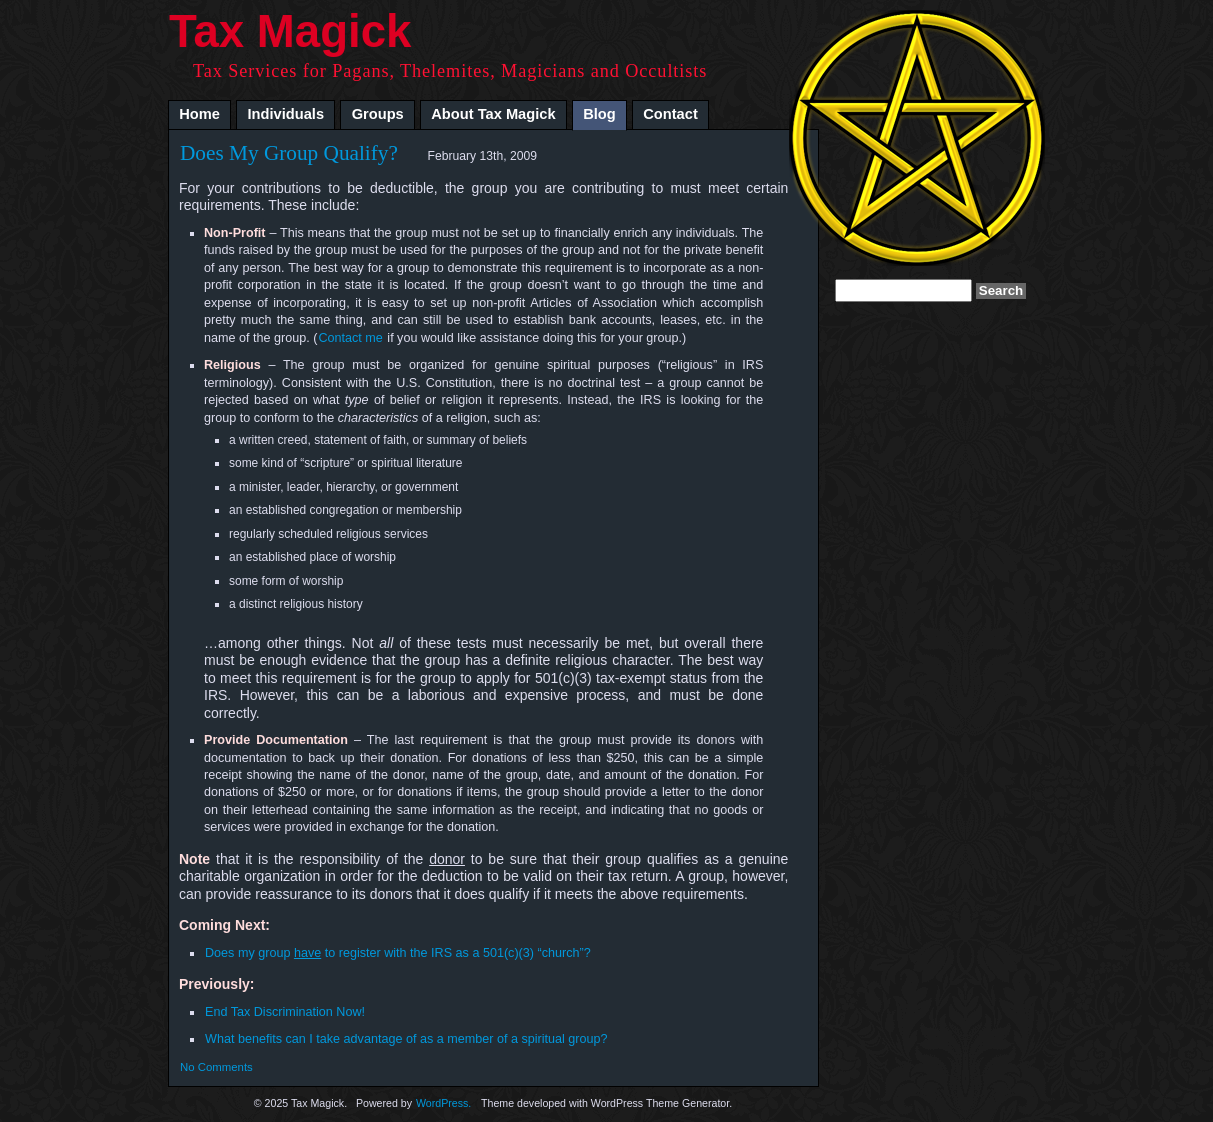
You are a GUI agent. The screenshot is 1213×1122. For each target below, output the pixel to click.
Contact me (350, 338)
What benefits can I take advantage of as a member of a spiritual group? (406, 1039)
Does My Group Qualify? (289, 153)
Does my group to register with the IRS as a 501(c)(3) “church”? (398, 953)
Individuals (286, 114)
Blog (599, 114)
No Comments (216, 1067)
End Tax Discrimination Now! (285, 1012)
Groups (378, 114)
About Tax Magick (493, 114)
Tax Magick (290, 31)
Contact (670, 114)
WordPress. (443, 1103)
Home (199, 114)
